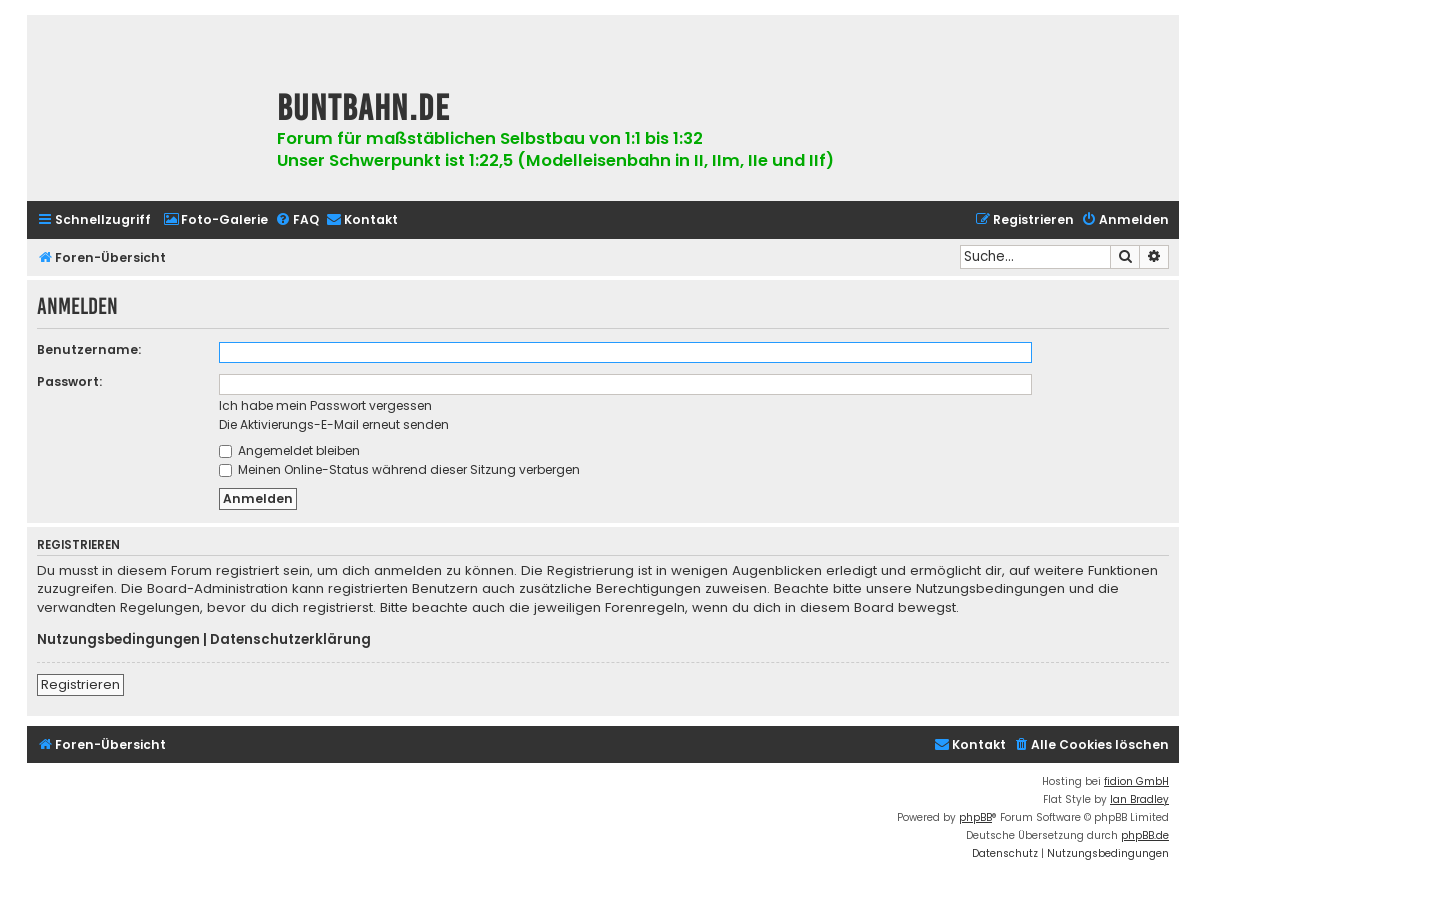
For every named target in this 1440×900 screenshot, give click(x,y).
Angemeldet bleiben (289, 450)
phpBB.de (1145, 835)
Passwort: (69, 381)
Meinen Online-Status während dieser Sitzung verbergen (399, 469)
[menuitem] (215, 220)
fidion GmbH (1136, 781)
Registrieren (80, 684)
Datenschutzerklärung (290, 640)
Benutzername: (89, 349)
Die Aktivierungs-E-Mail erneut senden (334, 424)
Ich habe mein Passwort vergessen (325, 405)
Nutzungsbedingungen (118, 640)
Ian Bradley (1139, 799)
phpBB (975, 817)
